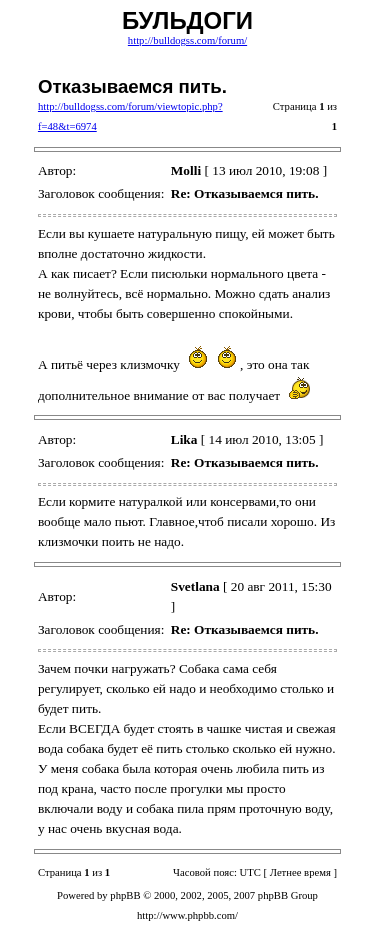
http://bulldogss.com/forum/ (187, 40)
